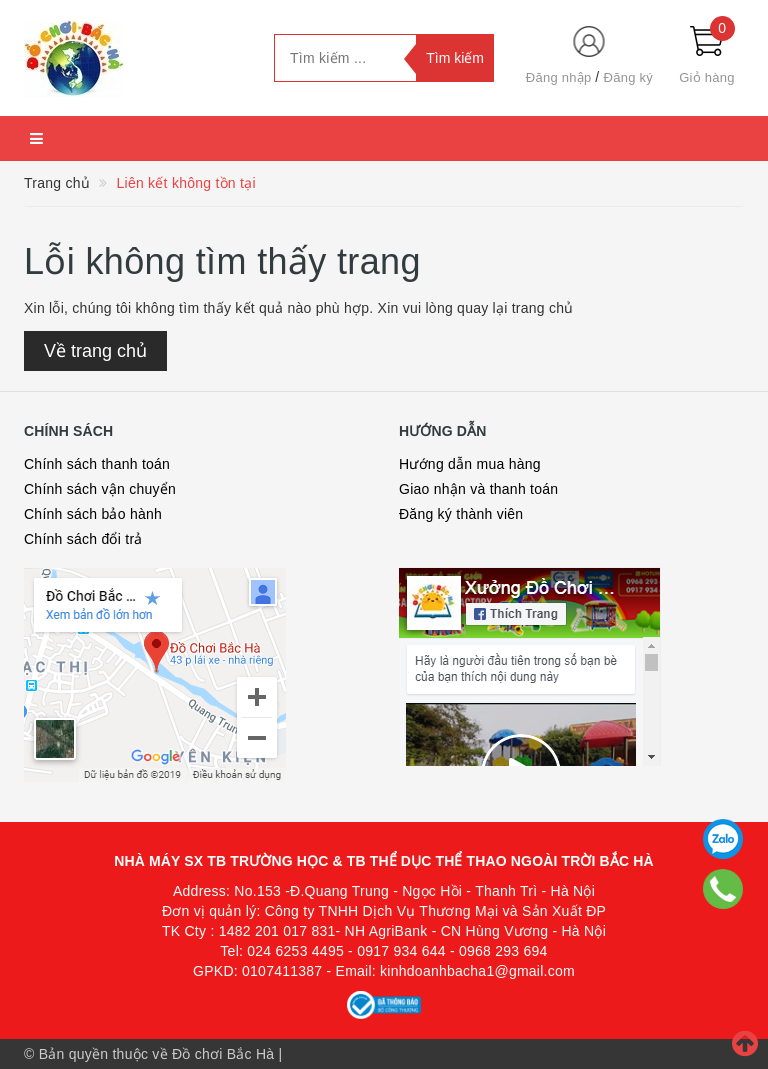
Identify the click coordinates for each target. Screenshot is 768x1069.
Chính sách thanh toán (97, 464)
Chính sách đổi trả (83, 539)
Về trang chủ (95, 351)
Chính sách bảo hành (93, 514)
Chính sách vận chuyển (100, 489)
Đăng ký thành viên (461, 514)
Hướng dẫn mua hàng (470, 464)
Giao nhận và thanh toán (478, 489)
